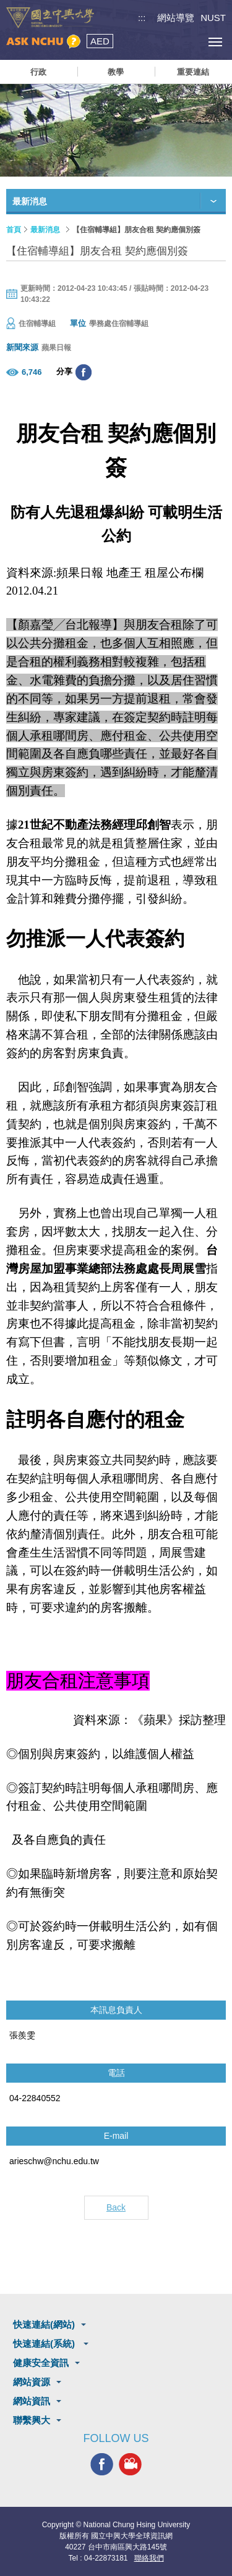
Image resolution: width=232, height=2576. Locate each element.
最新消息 (45, 229)
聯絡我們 (149, 2558)
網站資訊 (31, 2401)
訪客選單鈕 (187, 41)
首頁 (13, 229)
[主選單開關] (215, 41)
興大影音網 (130, 2464)
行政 (38, 72)
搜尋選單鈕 (159, 41)
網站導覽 (175, 17)
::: (142, 17)
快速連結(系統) (45, 2343)
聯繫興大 (31, 2420)
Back (116, 2207)
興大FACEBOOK (101, 2464)
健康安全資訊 (41, 2362)
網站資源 (31, 2382)
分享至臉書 (83, 372)
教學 (116, 72)
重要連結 (193, 72)
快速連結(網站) (44, 2324)
